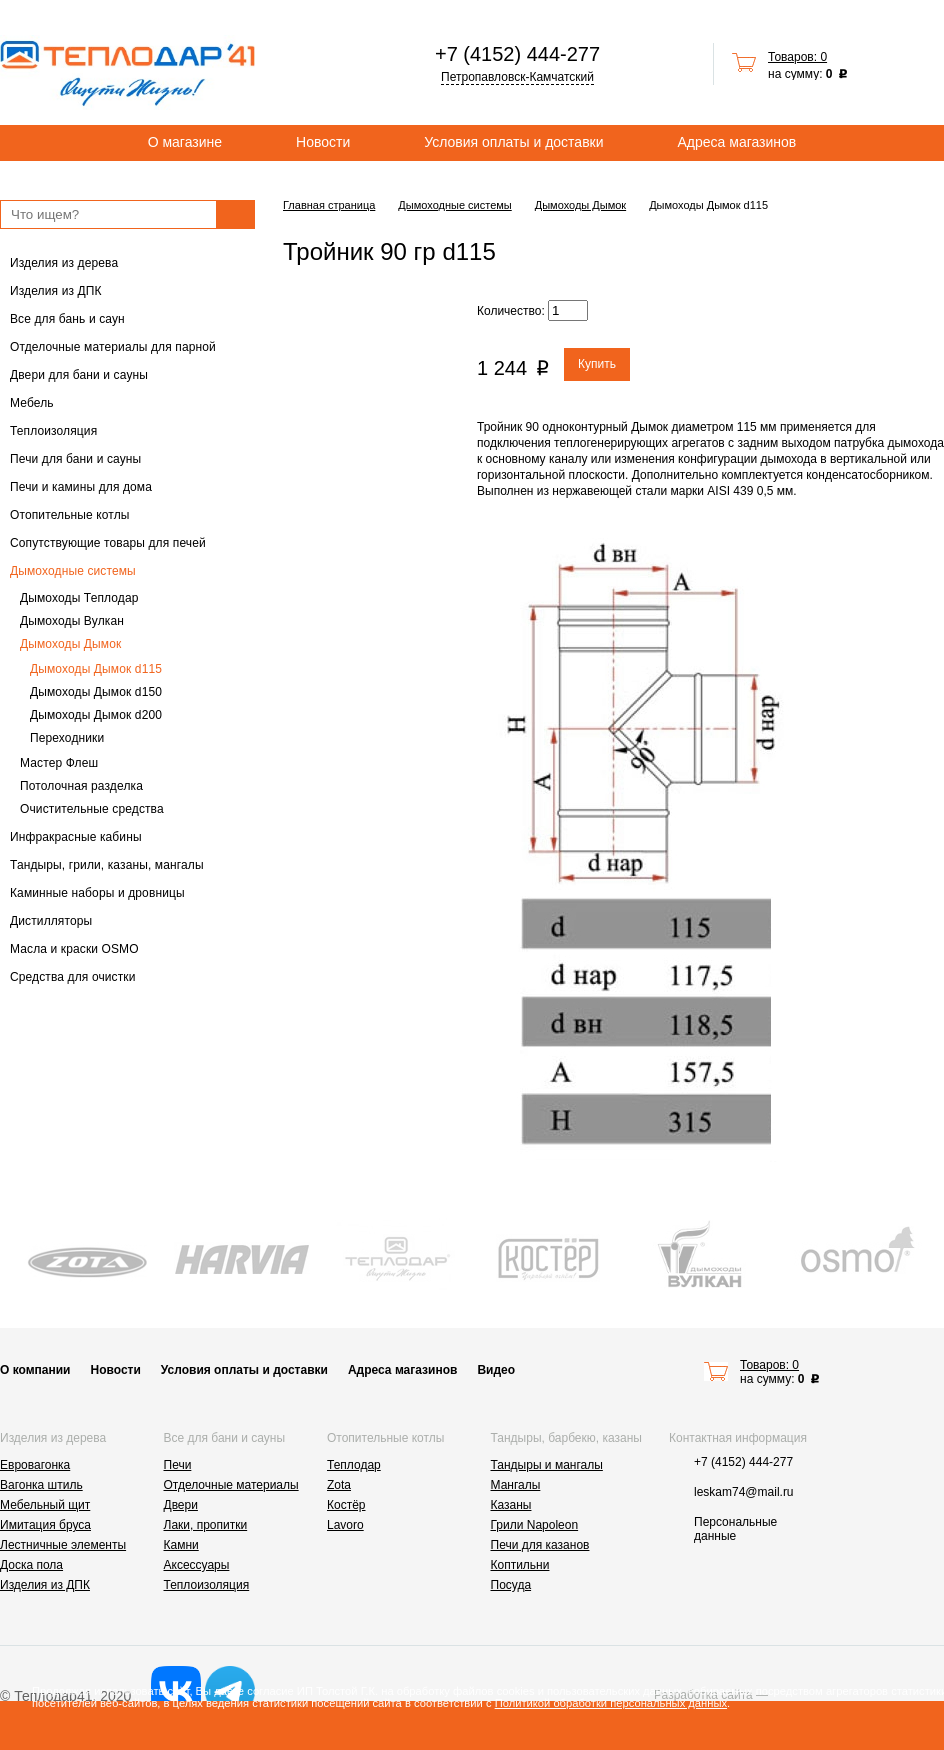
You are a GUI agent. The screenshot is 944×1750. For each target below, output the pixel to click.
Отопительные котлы (70, 515)
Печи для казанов (540, 1545)
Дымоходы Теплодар (79, 598)
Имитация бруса (45, 1525)
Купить (597, 364)
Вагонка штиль (41, 1485)
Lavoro (345, 1525)
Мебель (32, 403)
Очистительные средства (92, 809)
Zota (339, 1485)
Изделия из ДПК (56, 291)
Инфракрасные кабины (76, 837)
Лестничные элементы (63, 1545)
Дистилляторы (51, 921)
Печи (178, 1465)
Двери (181, 1505)
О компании (35, 1370)
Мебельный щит (45, 1505)
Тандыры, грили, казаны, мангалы (107, 865)
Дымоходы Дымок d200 (96, 715)
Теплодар (354, 1465)
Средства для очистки (73, 977)
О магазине (185, 142)
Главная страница (329, 205)
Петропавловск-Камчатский (517, 77)
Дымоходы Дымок (70, 644)
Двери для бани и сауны (79, 375)
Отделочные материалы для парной (113, 347)
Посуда (511, 1585)
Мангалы (516, 1485)
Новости (323, 142)
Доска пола (31, 1565)
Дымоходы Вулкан (72, 621)
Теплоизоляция (53, 431)
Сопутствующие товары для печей (108, 543)
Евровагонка (35, 1465)
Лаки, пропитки (206, 1525)
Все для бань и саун (67, 319)
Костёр (346, 1505)
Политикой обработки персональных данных (611, 1703)
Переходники (67, 738)
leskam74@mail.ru (744, 1492)
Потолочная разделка (81, 786)
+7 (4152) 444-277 (517, 54)
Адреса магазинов (737, 142)
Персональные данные (735, 1529)
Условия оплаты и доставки (513, 142)
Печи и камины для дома (81, 487)
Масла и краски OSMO (74, 949)
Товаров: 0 (797, 57)
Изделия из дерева (64, 263)
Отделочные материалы (231, 1485)
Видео (496, 1370)
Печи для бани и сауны (75, 459)
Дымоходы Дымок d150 (96, 692)
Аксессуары (197, 1565)
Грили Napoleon (535, 1525)
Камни (181, 1545)
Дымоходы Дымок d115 (96, 669)
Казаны (511, 1505)
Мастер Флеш (59, 763)
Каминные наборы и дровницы (97, 893)
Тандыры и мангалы (547, 1465)
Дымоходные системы (73, 571)
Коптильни (520, 1565)
